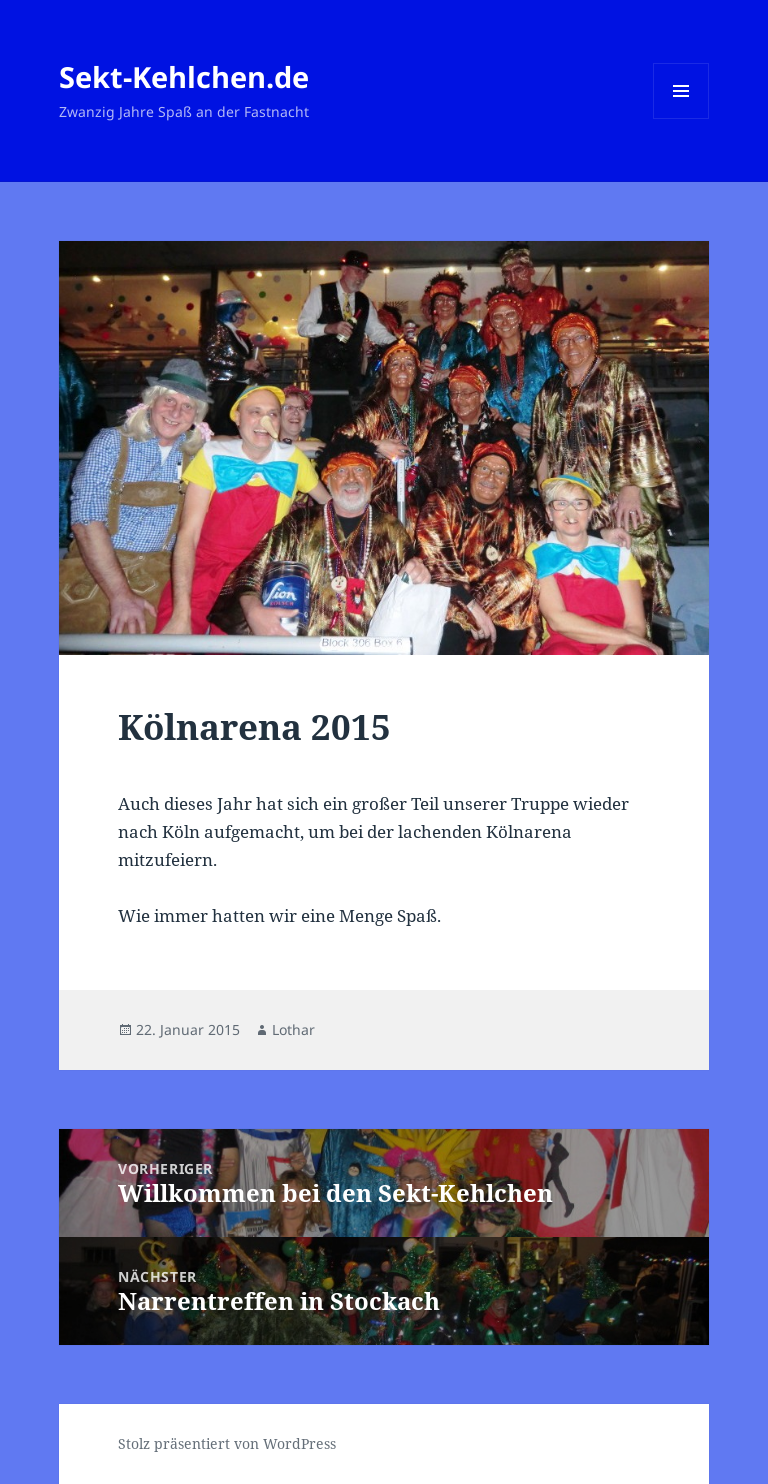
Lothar (293, 1029)
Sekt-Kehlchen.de (184, 76)
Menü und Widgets (681, 118)
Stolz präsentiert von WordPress (227, 1443)
